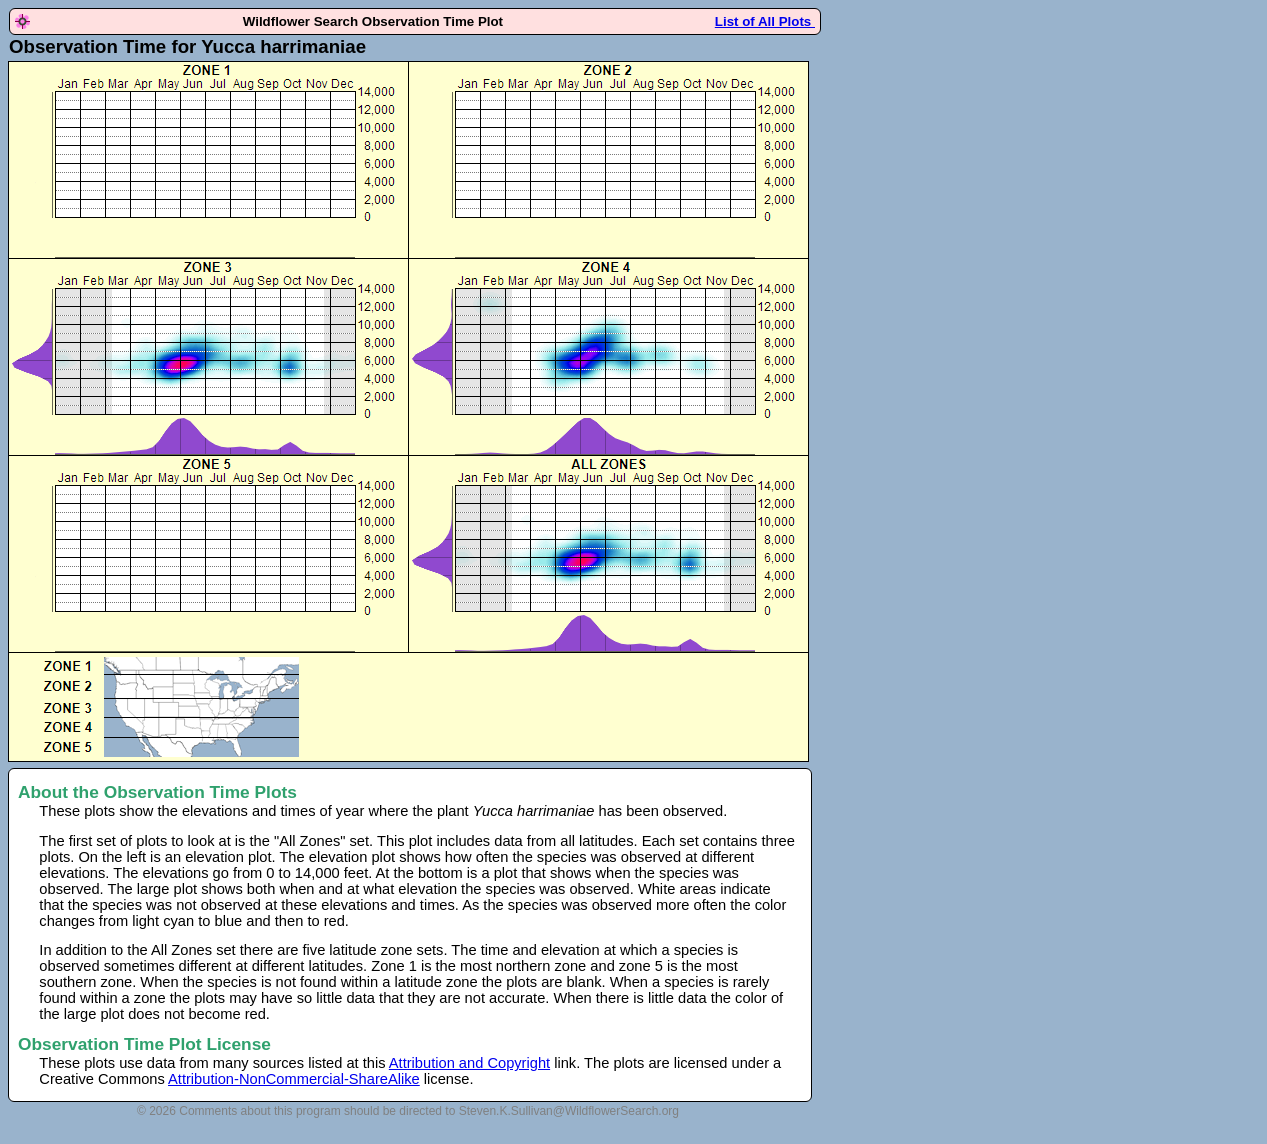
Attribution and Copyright (469, 1063)
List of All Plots (765, 21)
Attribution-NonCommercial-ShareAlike (294, 1079)
